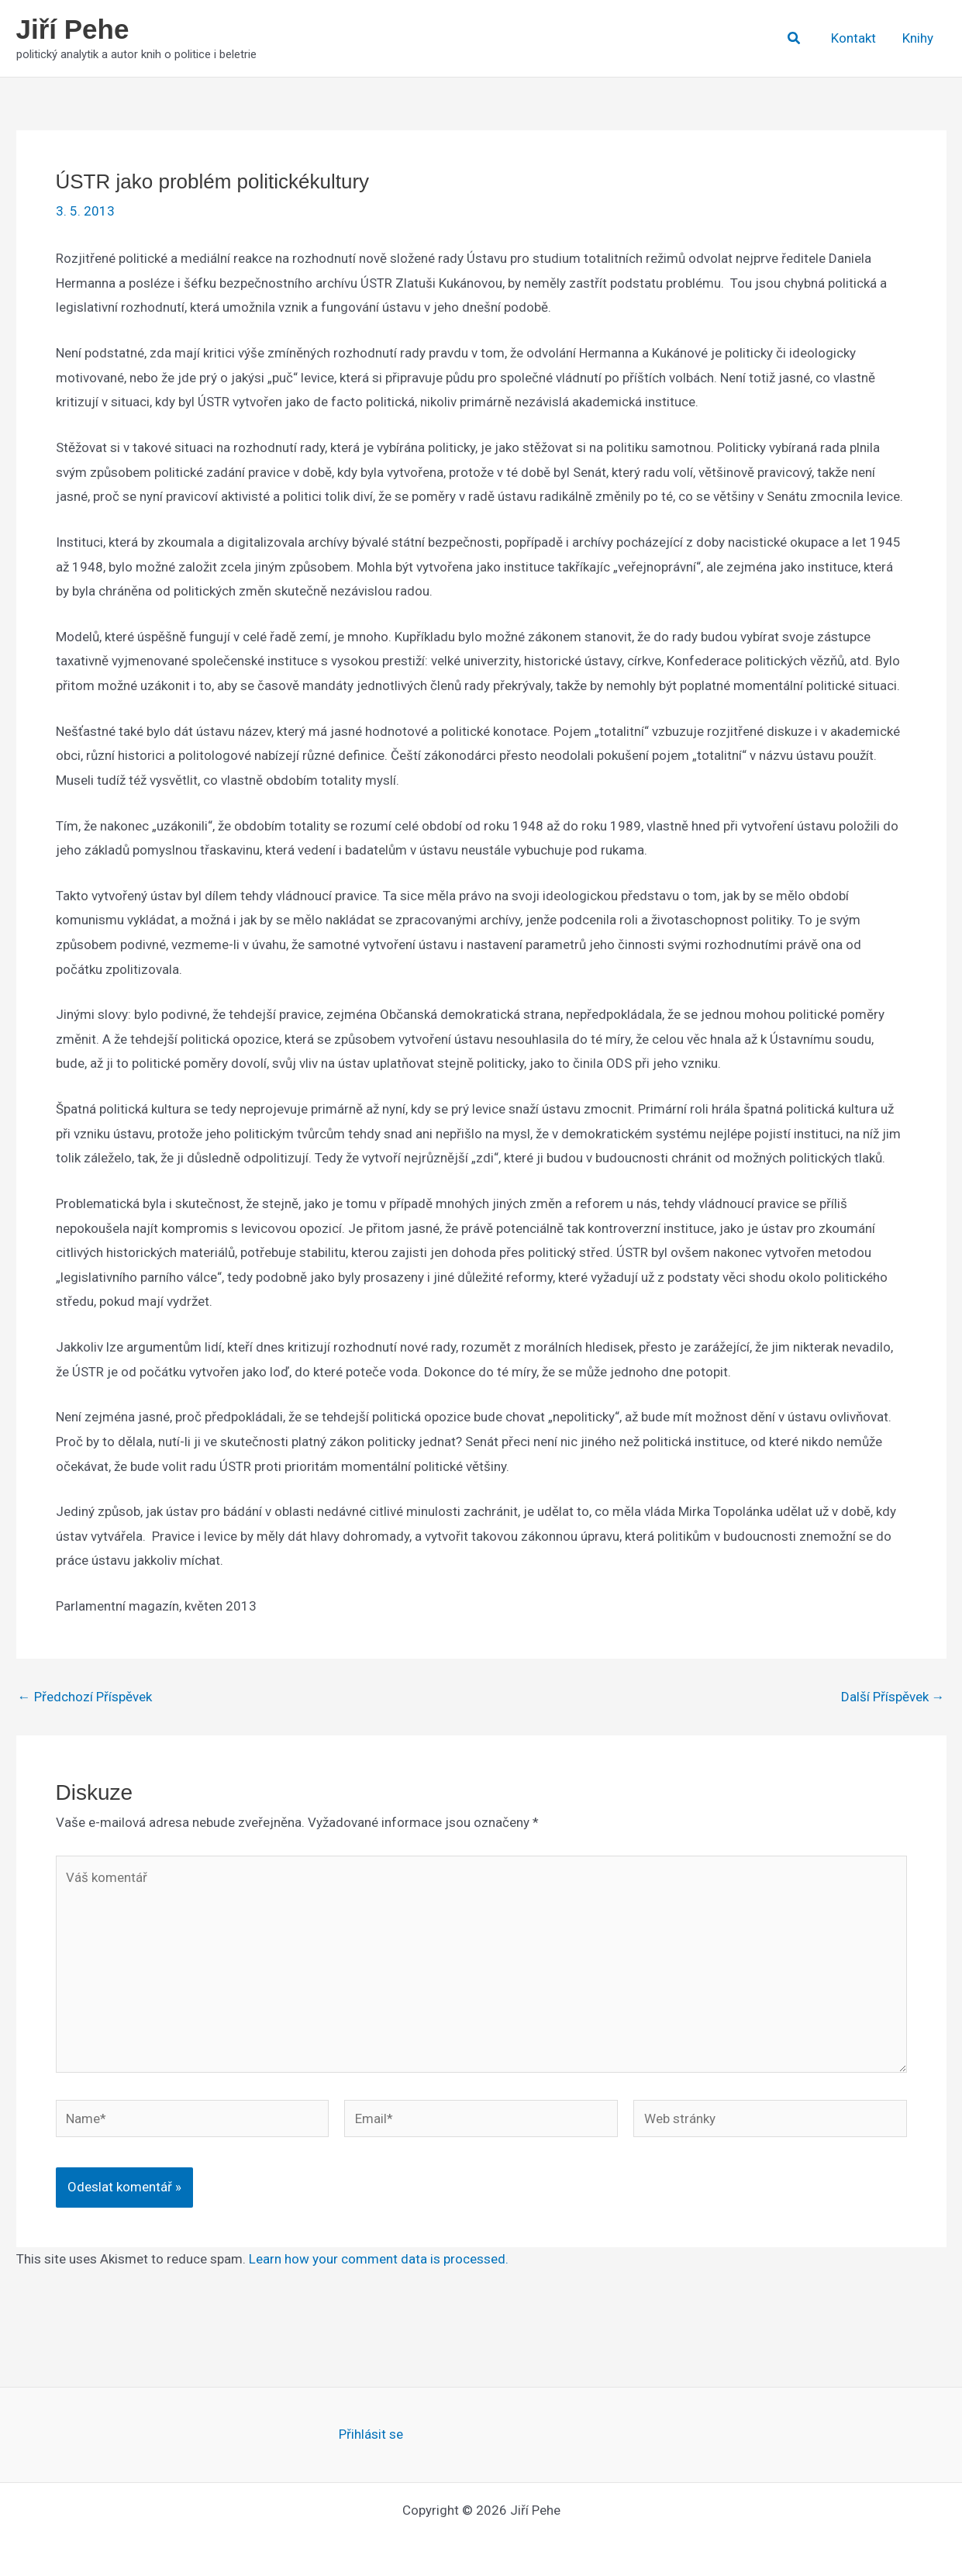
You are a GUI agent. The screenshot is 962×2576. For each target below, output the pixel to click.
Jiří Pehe (72, 29)
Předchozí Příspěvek (85, 1697)
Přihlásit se (371, 2434)
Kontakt (853, 38)
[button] (795, 38)
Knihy (917, 38)
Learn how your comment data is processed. (379, 2259)
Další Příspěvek (893, 1697)
